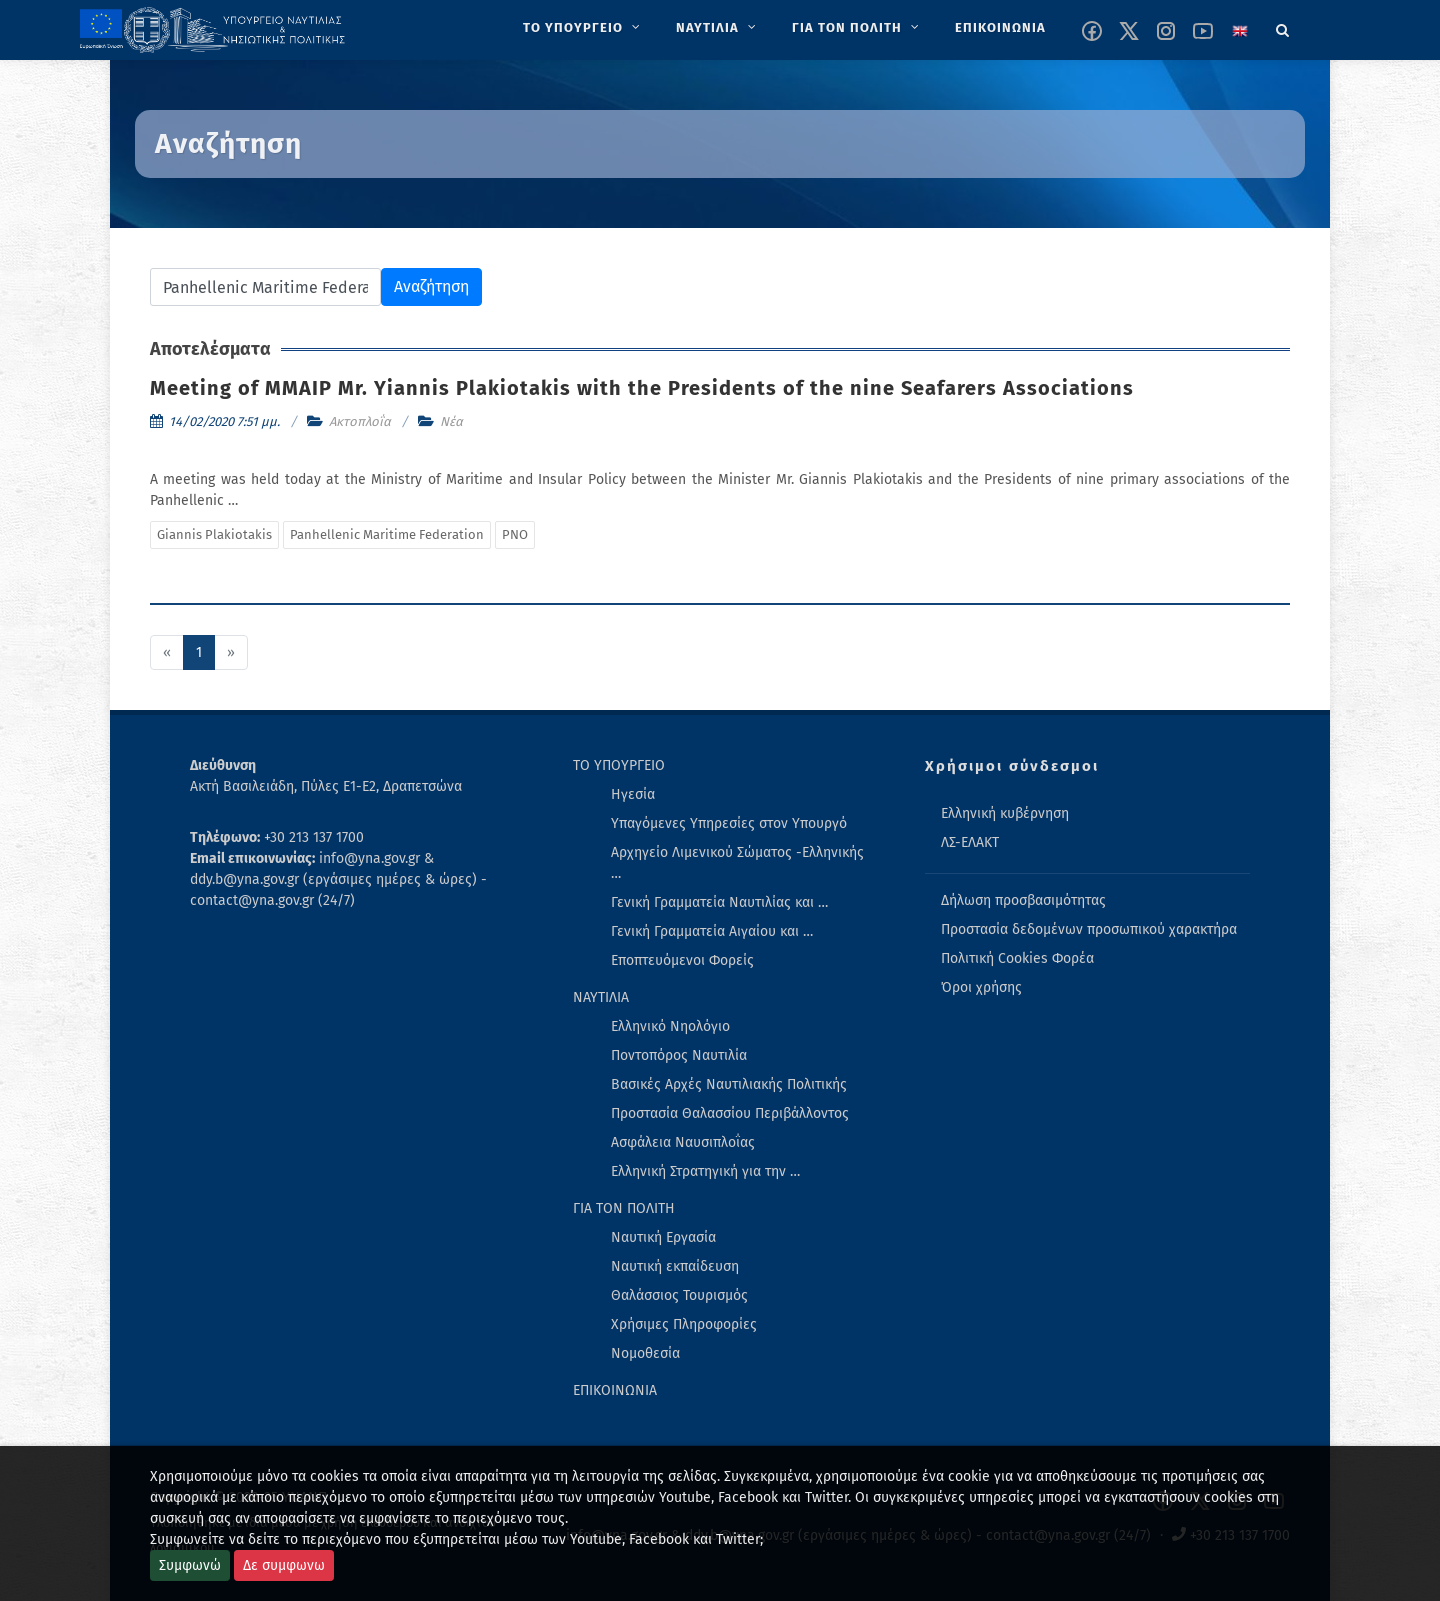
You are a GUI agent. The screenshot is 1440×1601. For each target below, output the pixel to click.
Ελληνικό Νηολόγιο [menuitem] (670, 1026)
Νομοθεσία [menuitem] (645, 1353)
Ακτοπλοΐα (360, 421)
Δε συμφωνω (284, 1565)
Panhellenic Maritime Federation (387, 534)
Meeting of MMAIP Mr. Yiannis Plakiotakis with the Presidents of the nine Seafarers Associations (642, 388)
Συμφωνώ (190, 1565)
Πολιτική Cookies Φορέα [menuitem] (1017, 958)
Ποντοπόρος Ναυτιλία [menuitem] (679, 1055)
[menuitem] (583, 28)
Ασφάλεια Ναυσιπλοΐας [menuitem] (683, 1142)
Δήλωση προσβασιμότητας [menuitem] (1023, 900)
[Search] (1283, 27)
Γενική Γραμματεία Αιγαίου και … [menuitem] (712, 931)
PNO (515, 534)
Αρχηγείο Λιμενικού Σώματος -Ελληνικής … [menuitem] (737, 863)
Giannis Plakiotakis (214, 534)
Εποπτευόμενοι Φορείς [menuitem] (682, 960)
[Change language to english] (1240, 31)
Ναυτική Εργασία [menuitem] (663, 1237)
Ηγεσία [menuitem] (633, 794)
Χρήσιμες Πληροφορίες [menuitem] (684, 1324)
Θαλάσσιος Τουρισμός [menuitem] (679, 1295)
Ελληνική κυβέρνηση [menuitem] (1005, 813)
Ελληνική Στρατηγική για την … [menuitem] (705, 1171)
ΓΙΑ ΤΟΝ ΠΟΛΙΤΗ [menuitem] (624, 1208)
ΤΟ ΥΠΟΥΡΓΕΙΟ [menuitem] (619, 765)
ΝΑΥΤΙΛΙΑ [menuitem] (601, 997)
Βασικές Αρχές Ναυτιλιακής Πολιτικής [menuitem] (729, 1084)
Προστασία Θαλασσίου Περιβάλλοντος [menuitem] (730, 1113)
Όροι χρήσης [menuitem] (981, 987)
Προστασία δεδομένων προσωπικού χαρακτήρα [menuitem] (1089, 929)
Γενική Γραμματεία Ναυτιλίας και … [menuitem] (719, 902)
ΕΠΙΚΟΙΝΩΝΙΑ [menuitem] (615, 1390)
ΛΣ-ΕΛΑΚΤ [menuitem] (970, 842)
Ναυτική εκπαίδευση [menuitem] (675, 1266)
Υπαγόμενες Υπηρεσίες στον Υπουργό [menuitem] (729, 823)
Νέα (451, 421)
